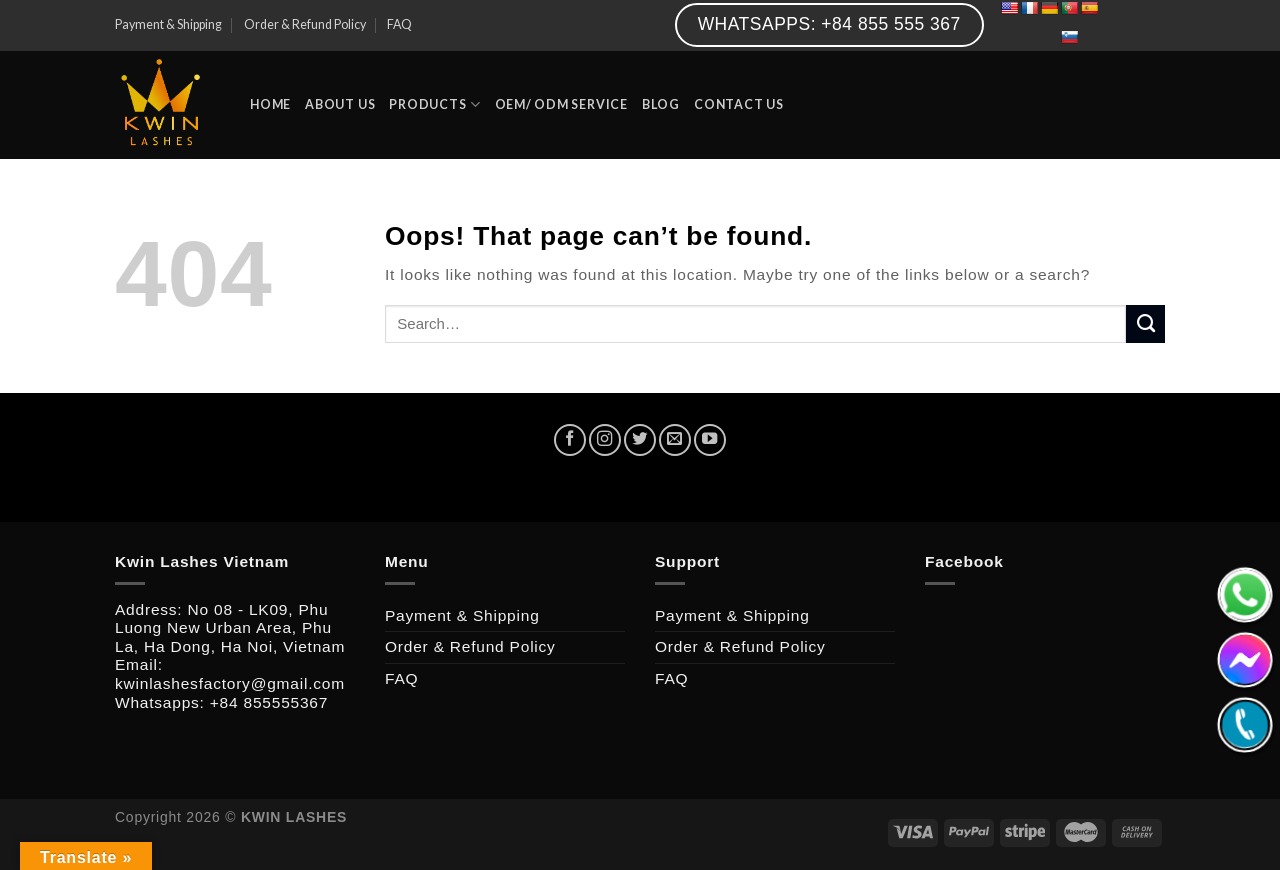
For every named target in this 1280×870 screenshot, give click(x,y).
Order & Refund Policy (305, 24)
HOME (270, 104)
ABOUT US (340, 104)
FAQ (399, 24)
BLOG (661, 104)
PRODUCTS (434, 104)
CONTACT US (739, 104)
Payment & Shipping (168, 24)
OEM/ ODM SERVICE (561, 104)
